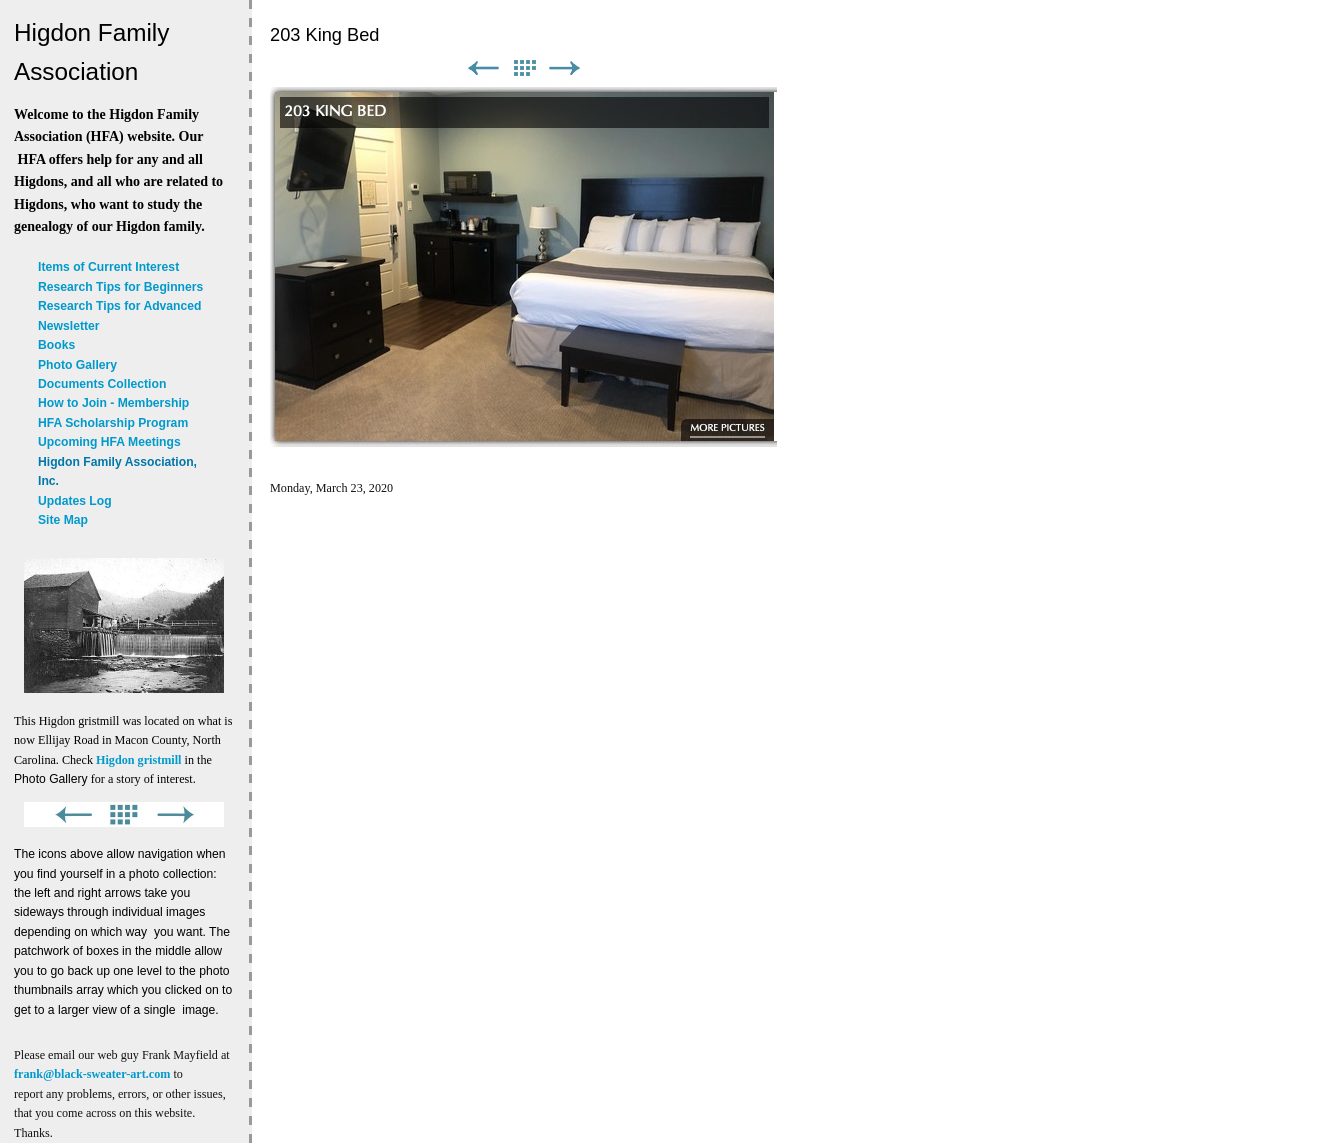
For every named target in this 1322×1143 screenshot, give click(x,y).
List (524, 68)
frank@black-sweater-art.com (92, 1074)
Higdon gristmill (138, 760)
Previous (483, 68)
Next (565, 68)
